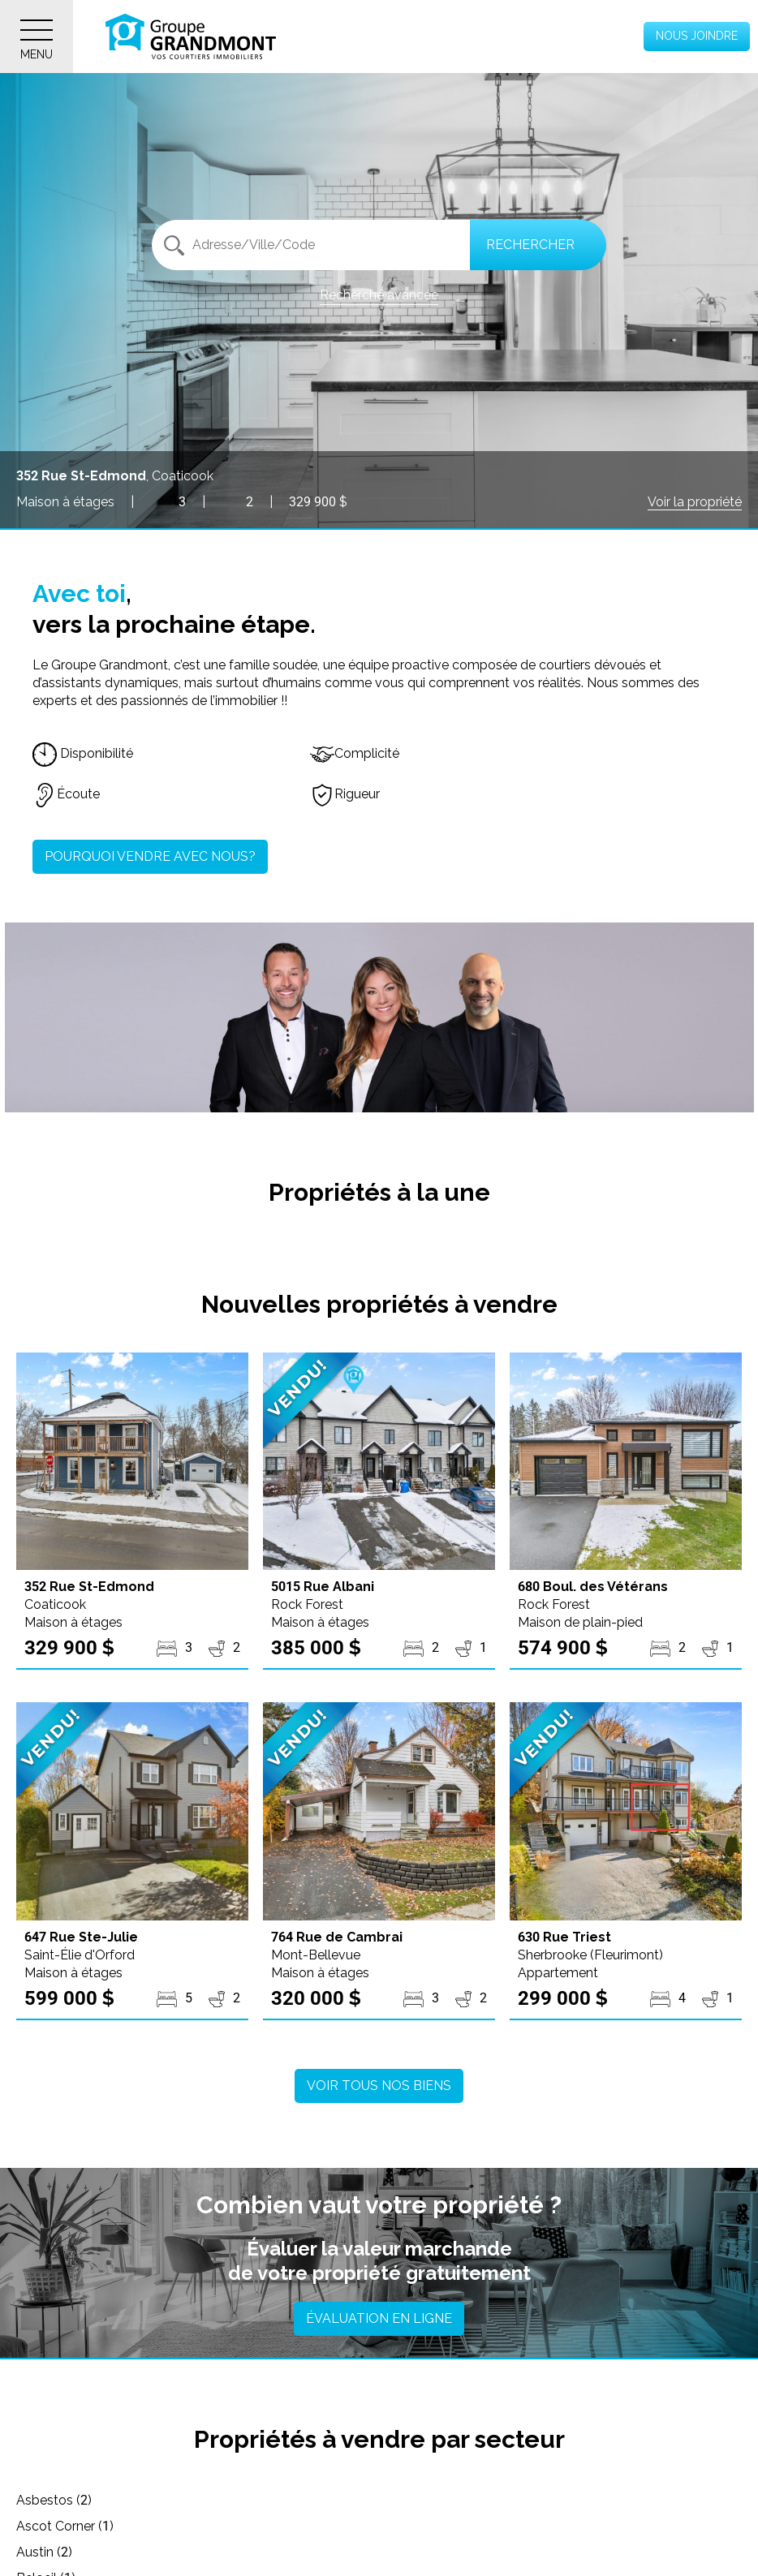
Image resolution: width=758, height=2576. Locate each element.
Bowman (536, 2526)
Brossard (294, 2552)
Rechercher (530, 244)
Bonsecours (303, 2526)
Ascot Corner (306, 2500)
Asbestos (54, 2500)
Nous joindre (697, 35)
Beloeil (45, 2526)
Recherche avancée (379, 295)
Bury (523, 2552)
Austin (528, 2500)
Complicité (354, 753)
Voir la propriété (695, 502)
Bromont (52, 2552)
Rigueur (345, 794)
